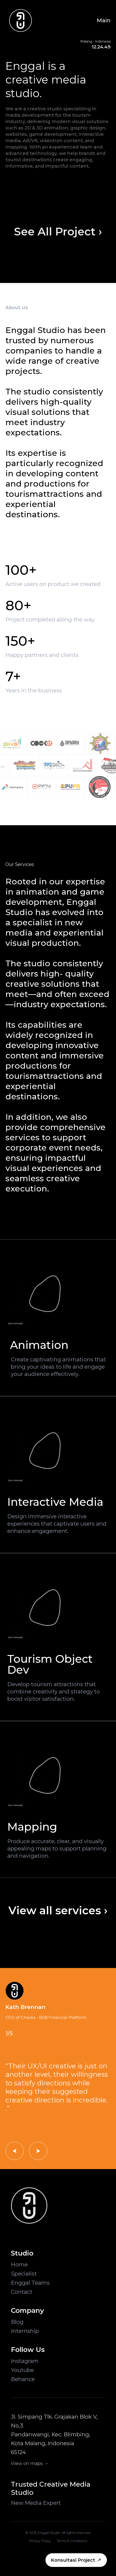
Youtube (22, 2370)
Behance (23, 2379)
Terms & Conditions (71, 2541)
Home (19, 2264)
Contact (21, 2291)
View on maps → (29, 2463)
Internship (25, 2331)
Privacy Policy (40, 2541)
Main (104, 20)
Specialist (24, 2273)
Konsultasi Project (76, 2560)
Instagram (25, 2361)
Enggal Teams (30, 2282)
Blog (17, 2322)
